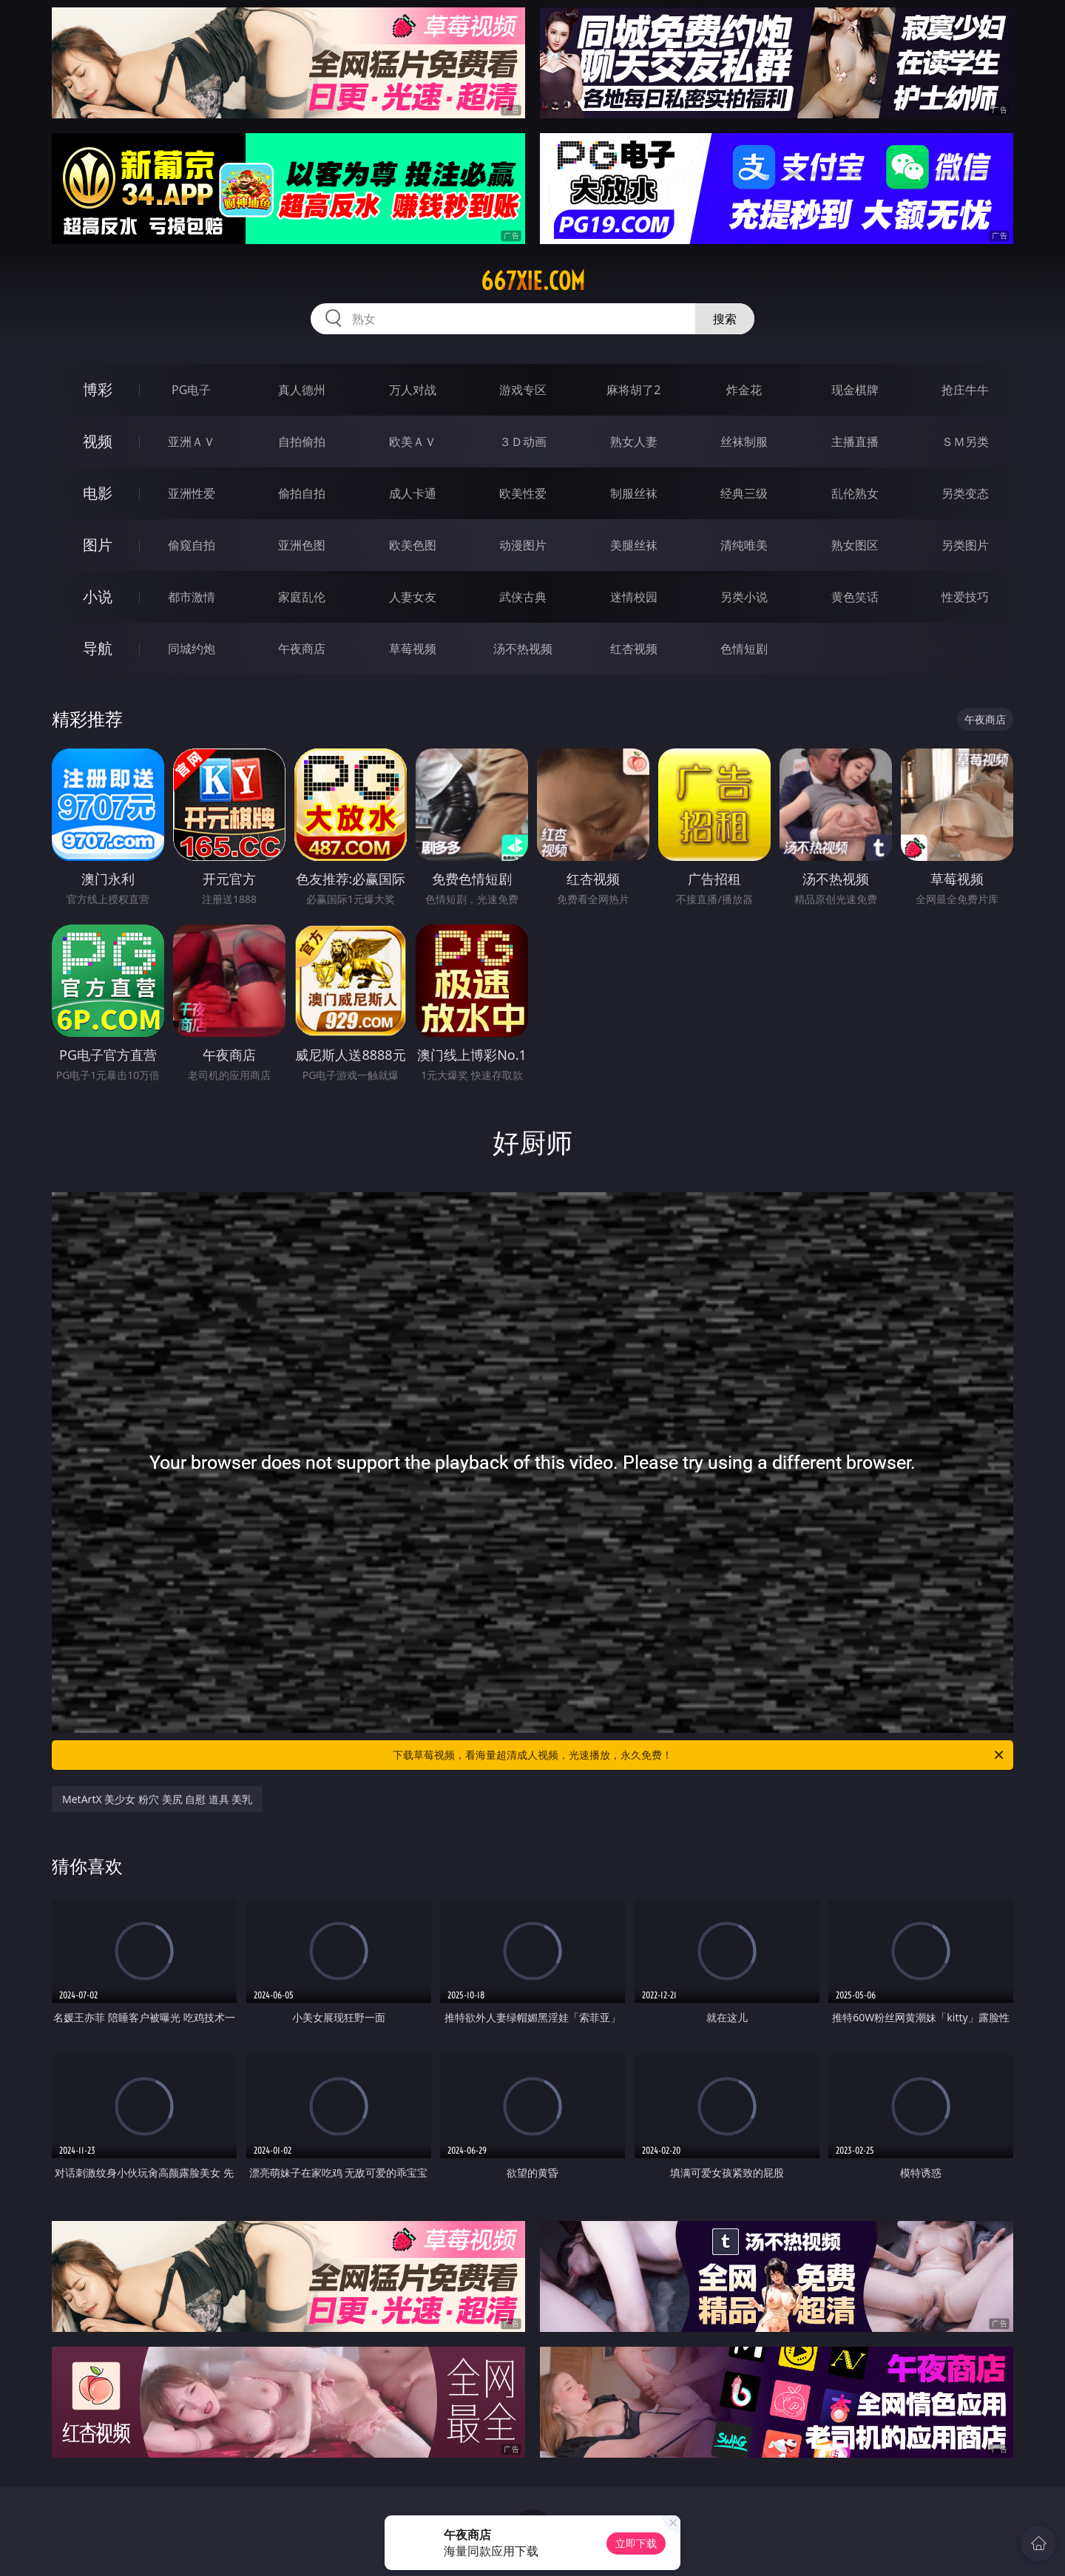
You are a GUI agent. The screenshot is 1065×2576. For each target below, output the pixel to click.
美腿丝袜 (633, 545)
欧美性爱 (523, 493)
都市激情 (191, 597)
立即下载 (636, 2543)
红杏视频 (633, 648)
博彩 (97, 389)
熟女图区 (855, 545)
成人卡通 (412, 493)
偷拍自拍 (301, 493)
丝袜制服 (744, 441)
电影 (97, 493)
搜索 (725, 319)
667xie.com (533, 281)
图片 (97, 545)
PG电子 (191, 390)
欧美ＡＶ (412, 441)
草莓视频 (412, 648)
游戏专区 (523, 390)
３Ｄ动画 (523, 441)
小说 (97, 596)
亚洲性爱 (191, 493)
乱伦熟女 (855, 493)
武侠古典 (523, 597)
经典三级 (744, 493)
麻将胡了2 (633, 390)
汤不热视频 (522, 648)
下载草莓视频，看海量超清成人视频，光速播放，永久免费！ (699, 1755)
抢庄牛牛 (965, 390)
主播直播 (855, 441)
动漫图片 (523, 545)
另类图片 (965, 545)
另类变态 (965, 493)
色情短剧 (744, 648)
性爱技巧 (965, 597)
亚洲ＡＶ (191, 441)
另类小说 (744, 597)
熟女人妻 (633, 441)
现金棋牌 (855, 390)
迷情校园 (633, 597)
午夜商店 (301, 648)
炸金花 (744, 390)
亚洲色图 (301, 545)
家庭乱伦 (301, 597)
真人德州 (301, 390)
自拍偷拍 (301, 441)
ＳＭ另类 (965, 441)
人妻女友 (412, 597)
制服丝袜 (633, 493)
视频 (97, 441)
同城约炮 (191, 648)
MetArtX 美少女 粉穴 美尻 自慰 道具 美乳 (157, 1799)
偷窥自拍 (191, 545)
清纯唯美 (744, 545)
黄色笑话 (855, 597)
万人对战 (412, 390)
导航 (97, 648)
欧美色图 (412, 545)
